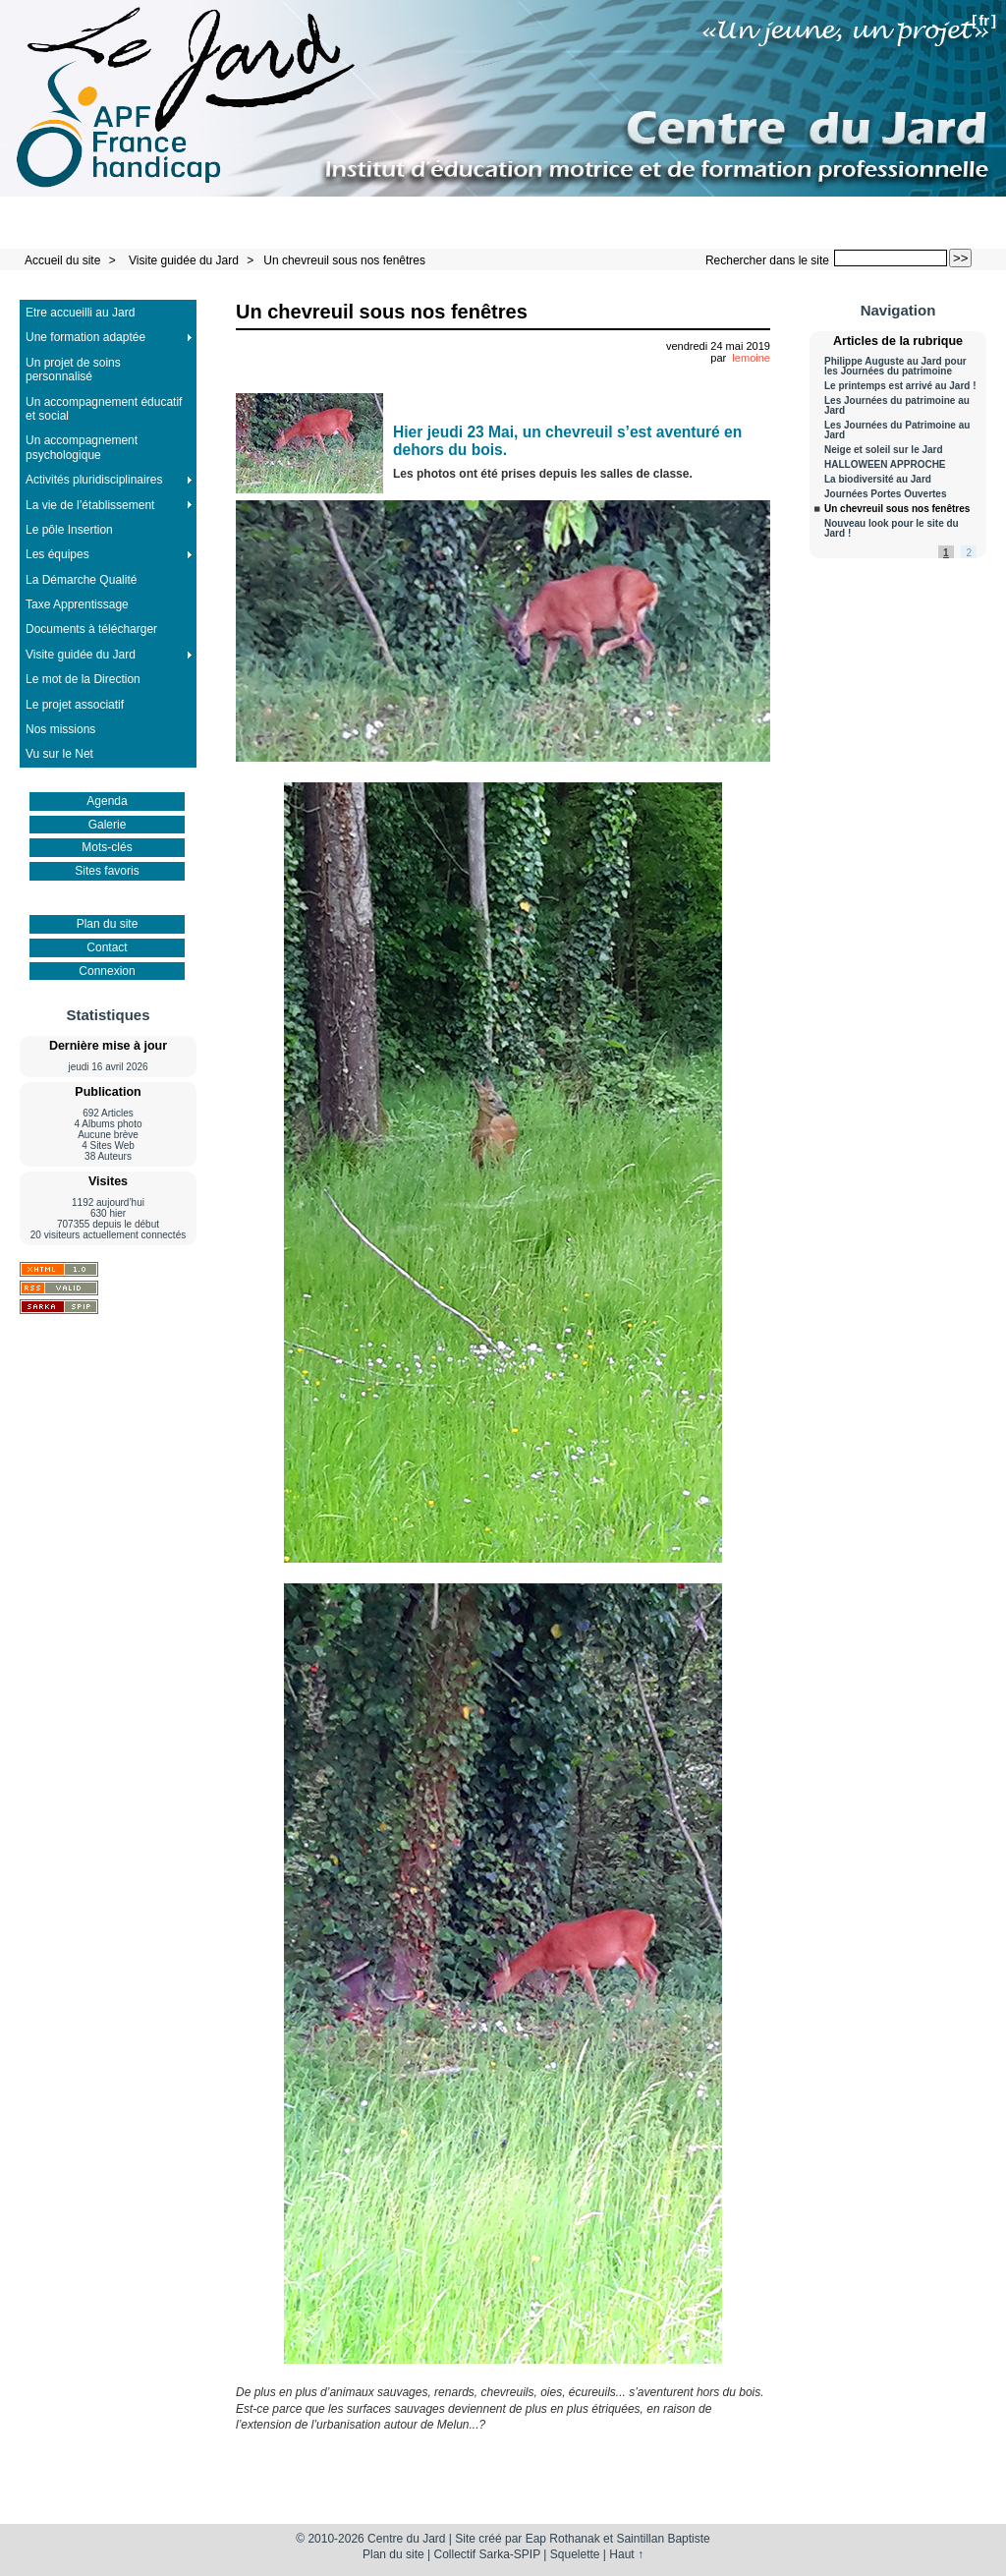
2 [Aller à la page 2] (969, 552)
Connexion (107, 971)
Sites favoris (107, 871)
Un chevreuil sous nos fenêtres (344, 260)
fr (983, 20)
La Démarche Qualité (81, 580)
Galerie (107, 824)
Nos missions (60, 729)
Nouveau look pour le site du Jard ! (891, 529)
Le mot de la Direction (83, 679)
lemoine (751, 358)
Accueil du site (62, 260)
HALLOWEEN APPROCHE (885, 465)
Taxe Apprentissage (77, 604)
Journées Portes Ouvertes (885, 494)
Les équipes (57, 554)
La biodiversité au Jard (877, 480)
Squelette (575, 2554)
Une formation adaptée (85, 337)
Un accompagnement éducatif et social (104, 409)
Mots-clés (107, 847)
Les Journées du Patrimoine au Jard (897, 430)
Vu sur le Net (59, 754)
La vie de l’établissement (90, 505)
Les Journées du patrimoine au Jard (897, 406)
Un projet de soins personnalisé (73, 369)
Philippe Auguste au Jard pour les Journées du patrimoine (895, 366)
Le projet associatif (75, 705)
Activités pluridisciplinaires (94, 480)
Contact (106, 947)
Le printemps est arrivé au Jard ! (900, 386)
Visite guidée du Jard (184, 260)
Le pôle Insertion (69, 530)
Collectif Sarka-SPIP (487, 2554)
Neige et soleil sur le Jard (883, 450)
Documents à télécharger (91, 629)
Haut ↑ (626, 2554)
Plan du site (108, 924)
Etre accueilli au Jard (80, 312)
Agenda (106, 801)
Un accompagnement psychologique (82, 447)
